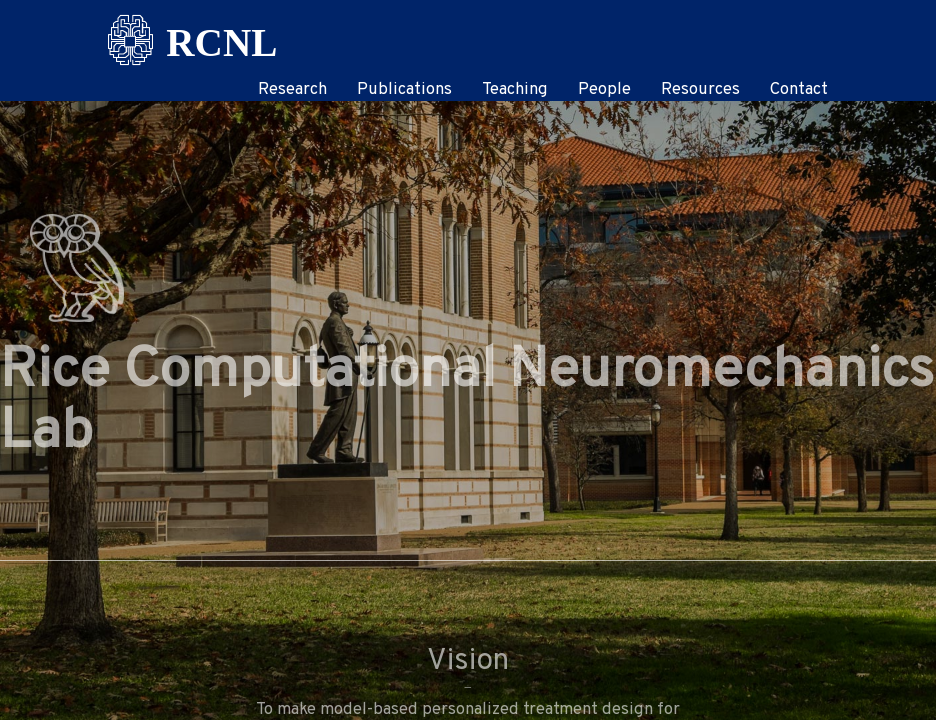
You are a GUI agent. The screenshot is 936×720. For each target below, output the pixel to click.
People (604, 89)
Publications (404, 89)
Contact (799, 89)
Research (292, 89)
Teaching (515, 89)
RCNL (221, 35)
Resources (700, 89)
